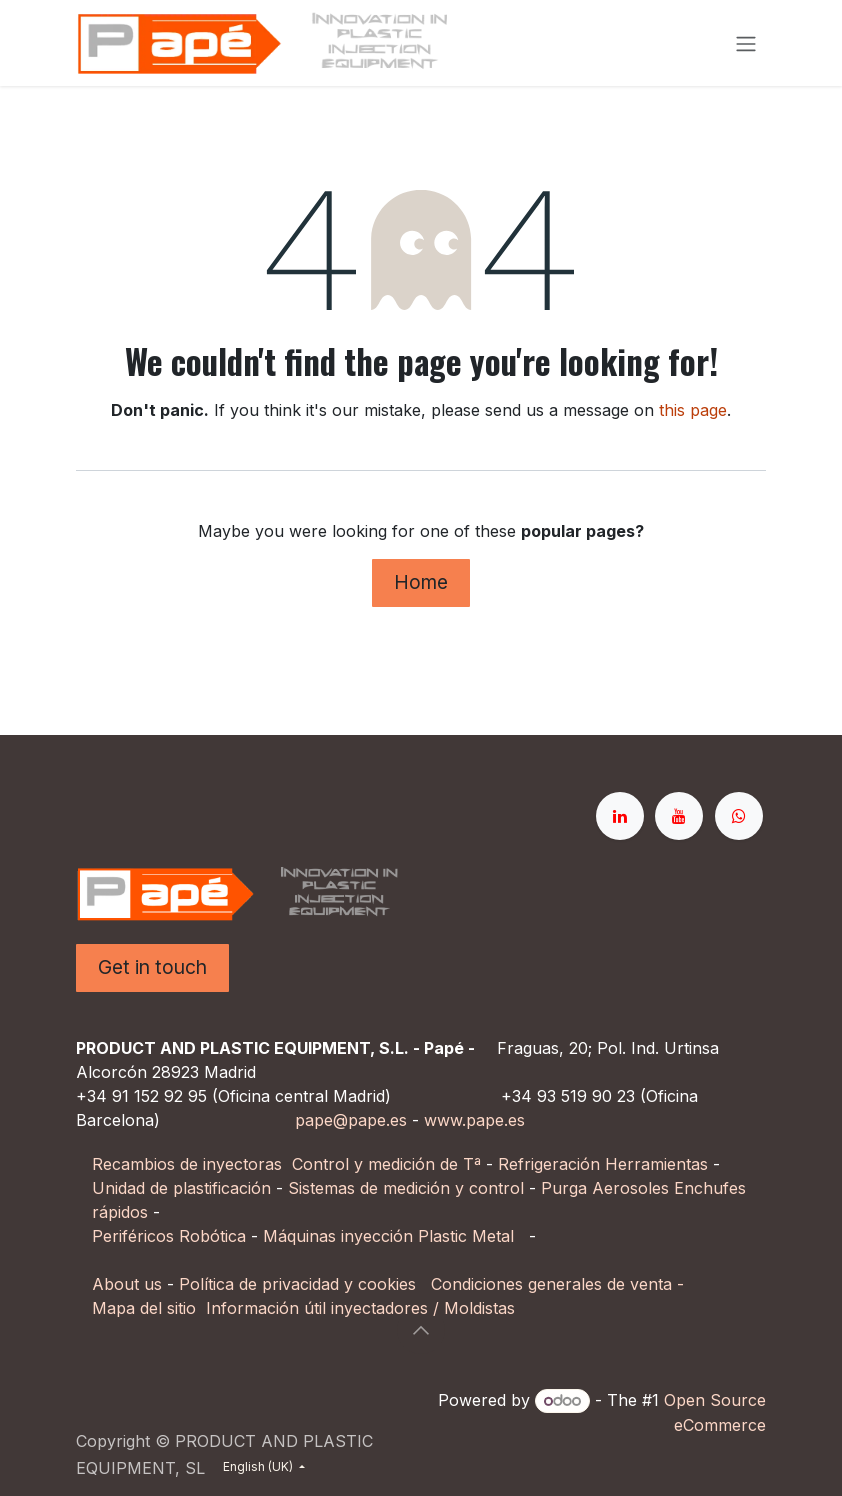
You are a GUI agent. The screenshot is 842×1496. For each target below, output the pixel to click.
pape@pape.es (351, 1120)
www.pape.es (474, 1120)
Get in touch (152, 967)
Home (421, 582)
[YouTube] (679, 816)
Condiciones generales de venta (551, 1284)
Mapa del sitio (144, 1308)
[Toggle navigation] (746, 43)
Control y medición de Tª (386, 1164)
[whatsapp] (739, 816)
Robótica (212, 1236)
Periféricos (133, 1236)
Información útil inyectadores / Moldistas (360, 1308)
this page (693, 410)
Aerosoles (630, 1188)
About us (127, 1284)
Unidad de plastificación (181, 1188)
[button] (421, 1330)
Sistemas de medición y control (406, 1188)
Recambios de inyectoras (187, 1164)
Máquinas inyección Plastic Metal (391, 1236)
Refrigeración (551, 1164)
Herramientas (656, 1164)
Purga (564, 1188)
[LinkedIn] (620, 816)
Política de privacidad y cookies (297, 1284)
